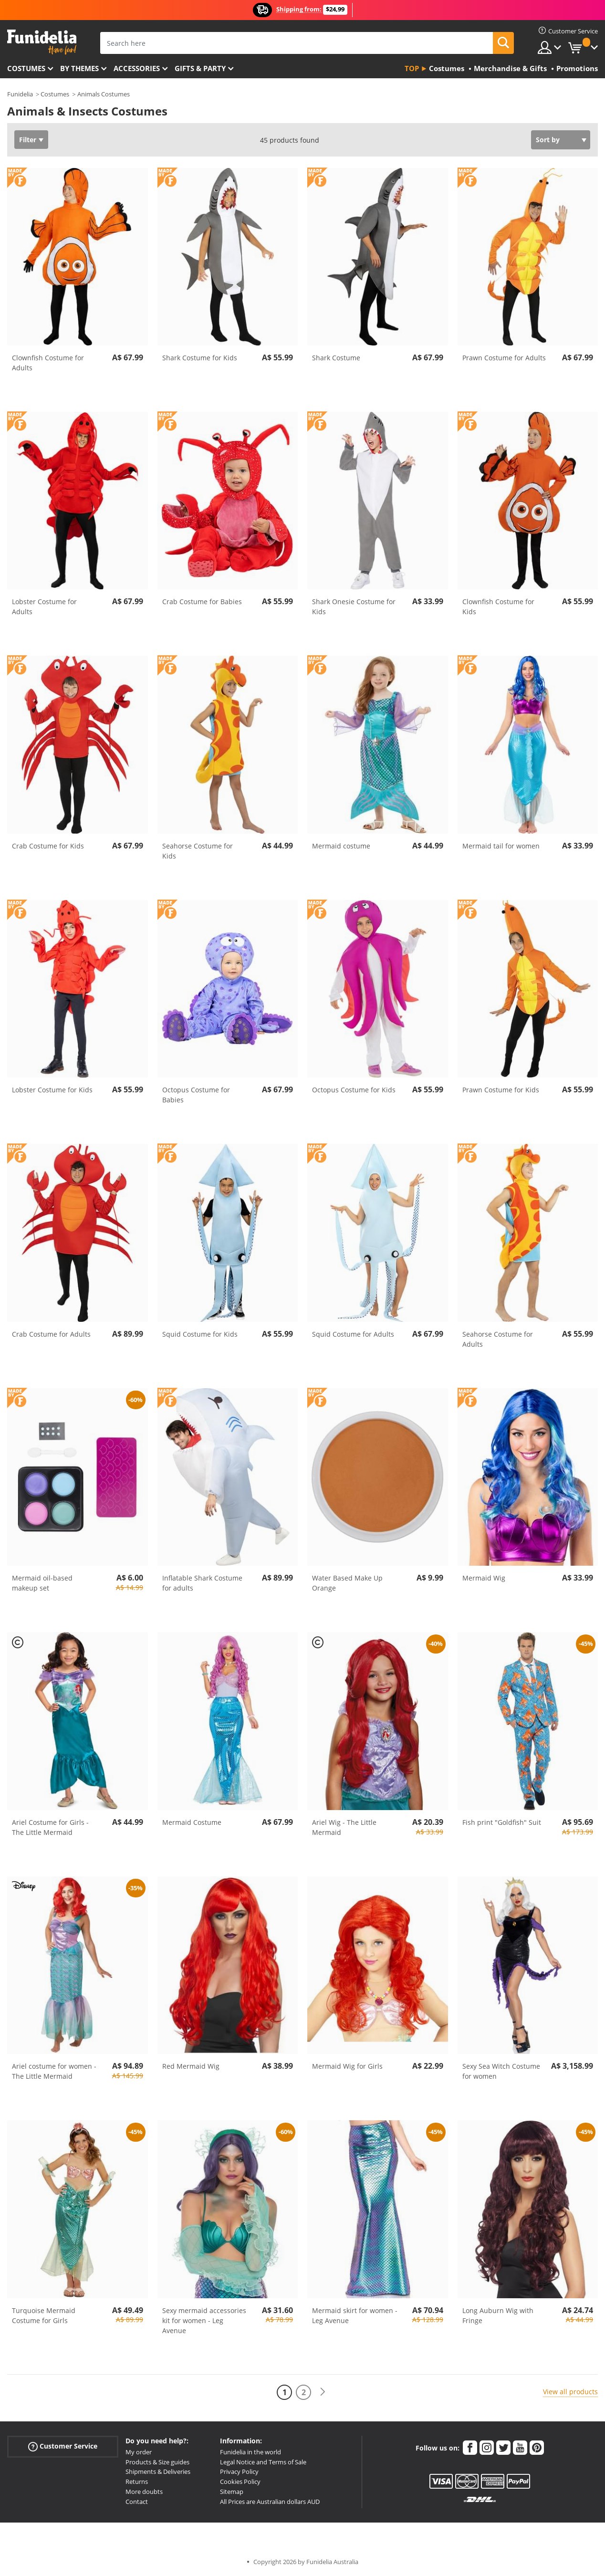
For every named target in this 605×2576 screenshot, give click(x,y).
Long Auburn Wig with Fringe (497, 2315)
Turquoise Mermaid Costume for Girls (43, 2315)
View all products (570, 2391)
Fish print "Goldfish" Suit (501, 1822)
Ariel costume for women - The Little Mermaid (54, 2071)
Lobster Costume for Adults (44, 606)
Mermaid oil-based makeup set (42, 1582)
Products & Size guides (157, 2462)
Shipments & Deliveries (157, 2471)
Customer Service (62, 2446)
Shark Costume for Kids (199, 357)
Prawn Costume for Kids (500, 1089)
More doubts (144, 2491)
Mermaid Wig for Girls (347, 2066)
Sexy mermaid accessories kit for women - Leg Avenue (204, 2320)
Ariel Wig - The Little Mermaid (344, 1827)
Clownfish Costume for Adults (48, 362)
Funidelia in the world (250, 2452)
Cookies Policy (240, 2481)
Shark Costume (336, 357)
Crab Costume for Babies (202, 601)
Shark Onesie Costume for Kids (354, 606)
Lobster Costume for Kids (52, 1089)
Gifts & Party (200, 68)
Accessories (137, 68)
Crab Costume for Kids (48, 845)
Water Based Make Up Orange (347, 1582)
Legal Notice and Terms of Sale (263, 2462)
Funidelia (20, 94)
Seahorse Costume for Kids (197, 850)
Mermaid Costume (191, 1822)
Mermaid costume (341, 845)
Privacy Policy (239, 2471)
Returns (136, 2481)
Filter (27, 139)
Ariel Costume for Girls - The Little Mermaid (50, 1827)
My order (138, 2452)
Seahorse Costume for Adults (497, 1339)
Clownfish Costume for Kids (498, 606)
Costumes (26, 68)
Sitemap (231, 2491)
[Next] (322, 2392)
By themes (79, 68)
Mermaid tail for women (501, 845)
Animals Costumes (103, 94)
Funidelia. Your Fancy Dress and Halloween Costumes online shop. (41, 42)
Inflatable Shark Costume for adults (202, 1582)
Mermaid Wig (483, 1577)
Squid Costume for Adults (353, 1334)
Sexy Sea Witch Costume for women (501, 2071)
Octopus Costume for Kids (354, 1089)
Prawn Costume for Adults (504, 357)
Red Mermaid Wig (190, 2066)
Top (412, 68)
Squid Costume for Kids (200, 1334)
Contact (136, 2501)
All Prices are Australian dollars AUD (270, 2501)
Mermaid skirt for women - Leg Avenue (354, 2315)
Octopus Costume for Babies (196, 1094)
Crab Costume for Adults (51, 1334)
